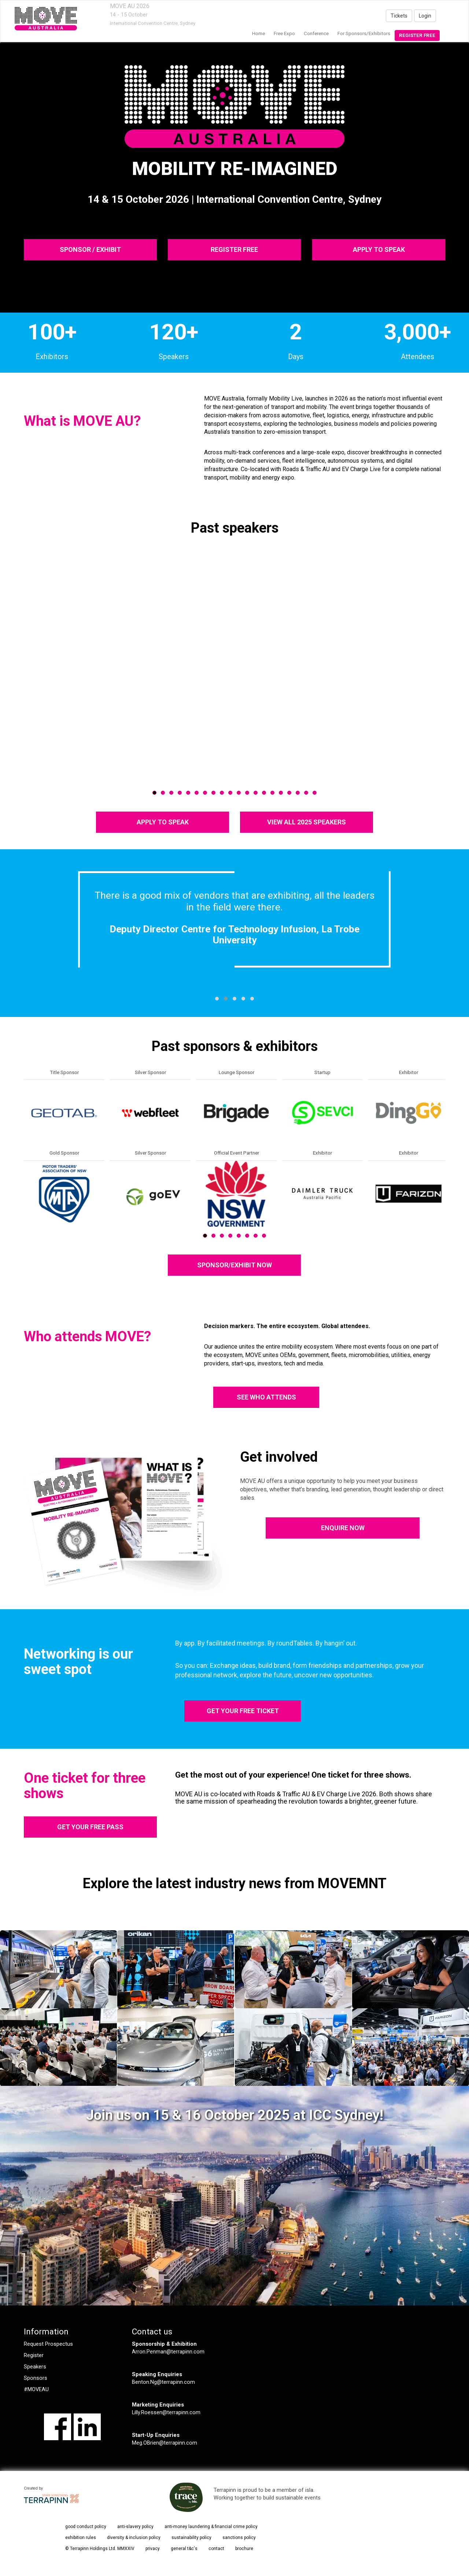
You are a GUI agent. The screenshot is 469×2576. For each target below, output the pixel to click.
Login (425, 16)
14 (264, 793)
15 (272, 793)
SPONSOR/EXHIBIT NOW (234, 1265)
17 (289, 793)
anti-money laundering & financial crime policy (211, 2526)
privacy (152, 2548)
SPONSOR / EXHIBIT (90, 249)
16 (281, 793)
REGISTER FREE (234, 249)
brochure (244, 2548)
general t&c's (184, 2548)
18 (298, 793)
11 (239, 793)
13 (256, 793)
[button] (217, 998)
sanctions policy (239, 2537)
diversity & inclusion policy (133, 2537)
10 (230, 793)
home (258, 33)
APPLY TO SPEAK (378, 249)
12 (247, 793)
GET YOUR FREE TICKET (243, 1711)
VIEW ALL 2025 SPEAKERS (306, 822)
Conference (316, 33)
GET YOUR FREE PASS (90, 1827)
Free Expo (284, 33)
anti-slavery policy (135, 2526)
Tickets (399, 16)
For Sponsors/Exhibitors (363, 33)
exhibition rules (80, 2537)
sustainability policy (191, 2537)
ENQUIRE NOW (343, 1528)
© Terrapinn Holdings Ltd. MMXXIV (99, 2548)
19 (306, 793)
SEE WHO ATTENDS (266, 1397)
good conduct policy (85, 2526)
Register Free (417, 35)
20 (315, 793)
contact (216, 2548)
